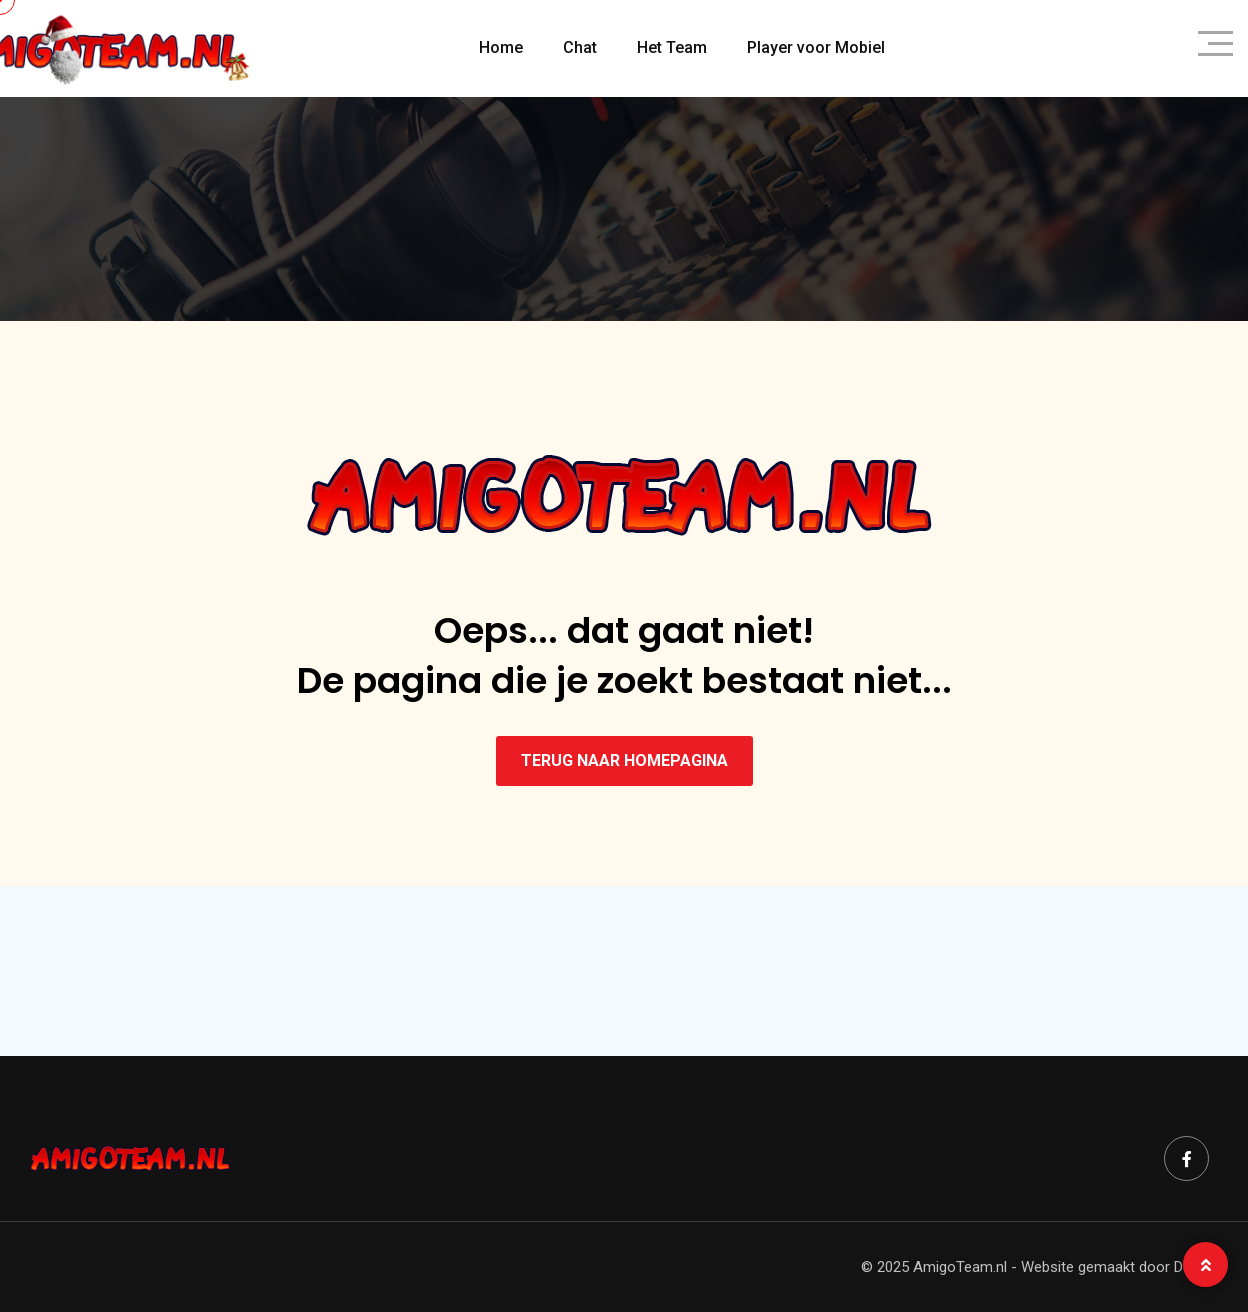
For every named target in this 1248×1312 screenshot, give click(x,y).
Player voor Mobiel (816, 47)
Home (501, 47)
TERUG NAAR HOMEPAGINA (624, 760)
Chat (580, 47)
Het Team (672, 47)
